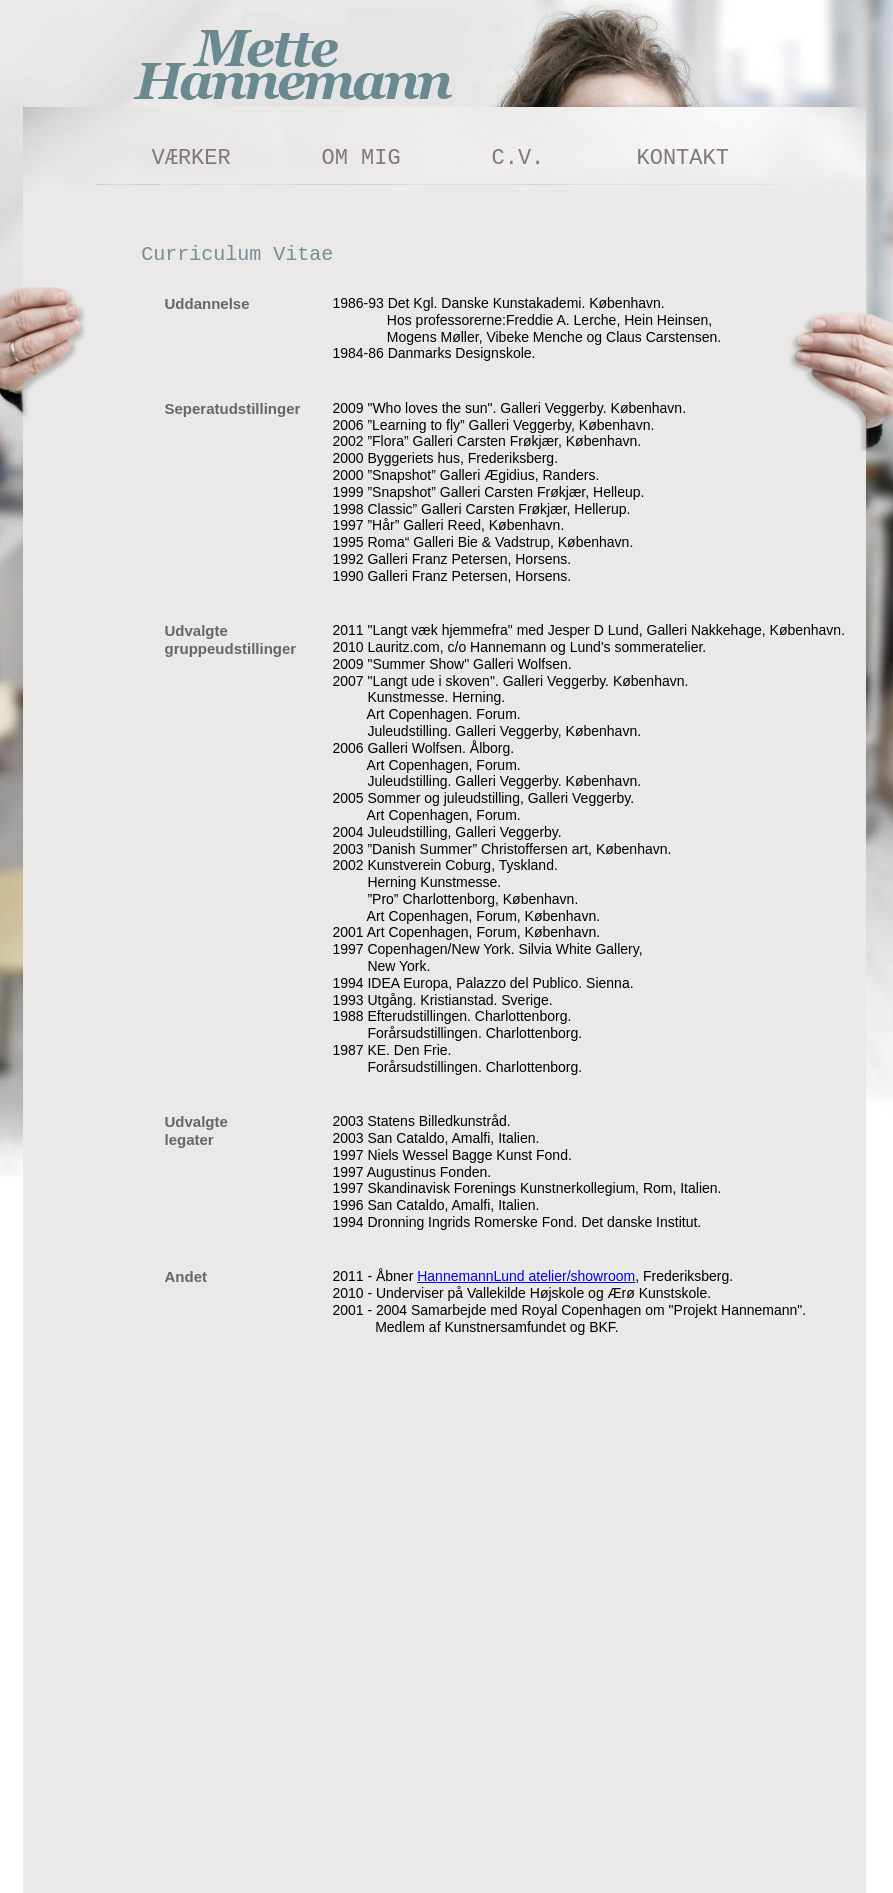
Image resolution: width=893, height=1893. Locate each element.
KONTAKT (683, 158)
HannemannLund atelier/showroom (526, 1276)
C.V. (518, 158)
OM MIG (361, 158)
